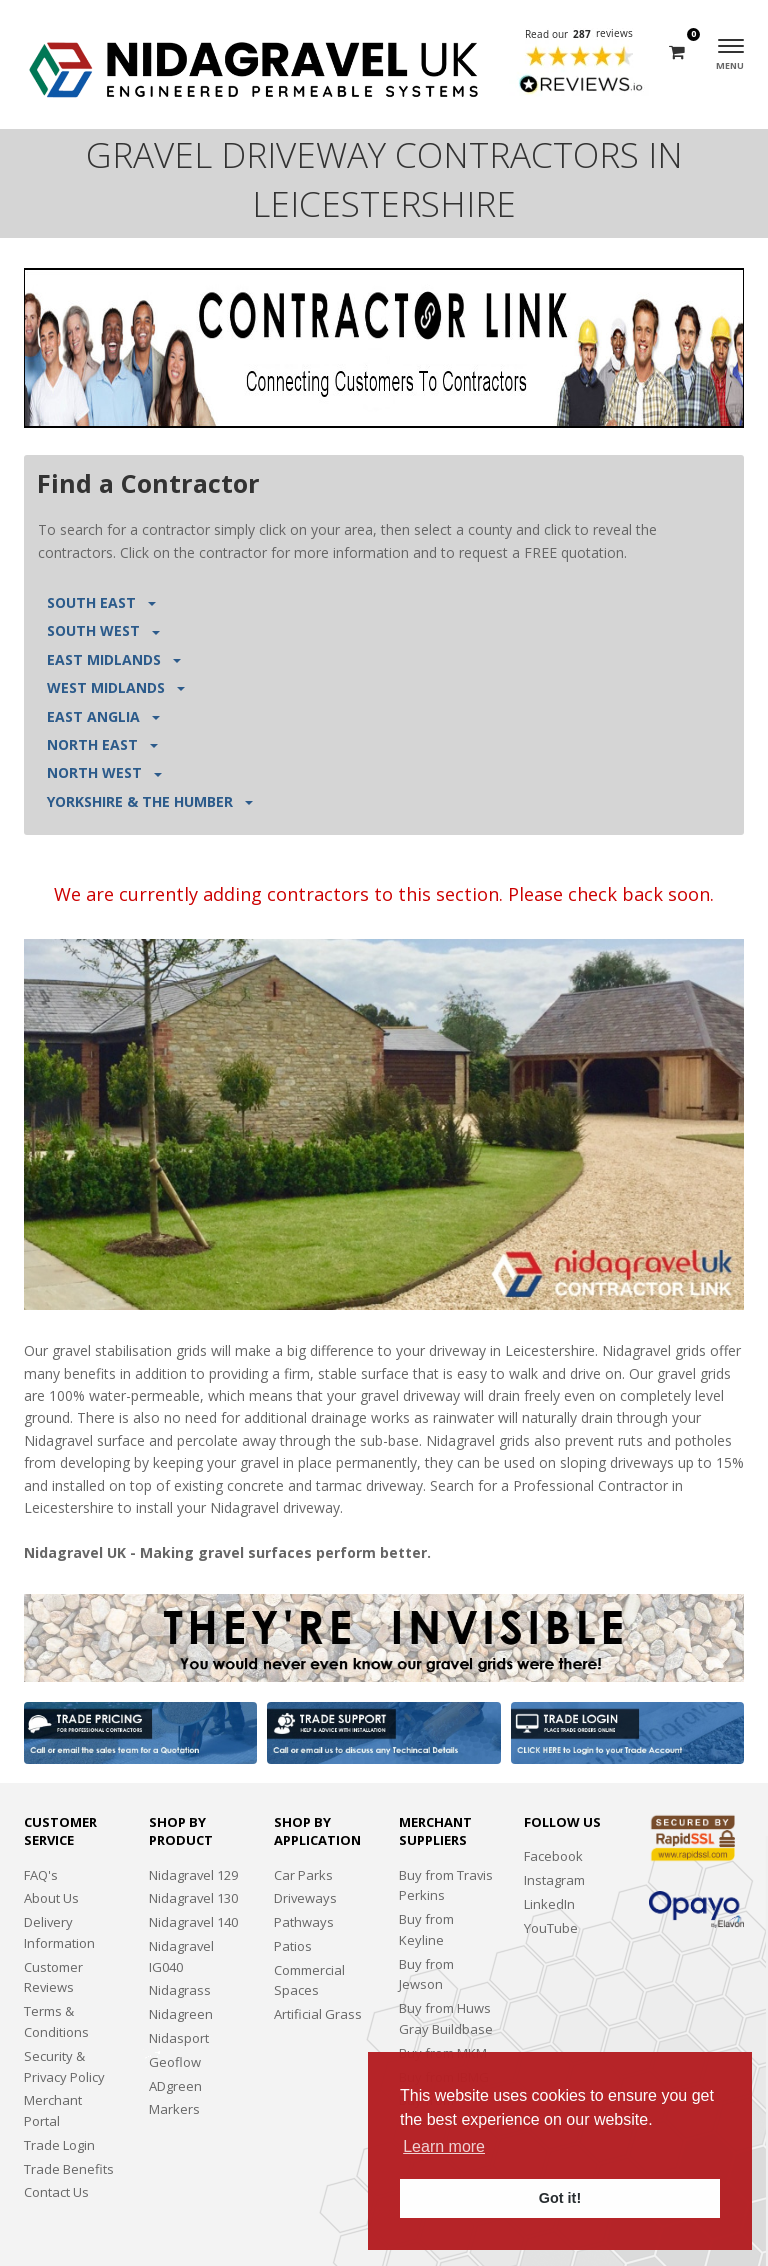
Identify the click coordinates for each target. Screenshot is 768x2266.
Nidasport (179, 2038)
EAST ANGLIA (103, 716)
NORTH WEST (104, 772)
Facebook (553, 1856)
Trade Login (59, 2145)
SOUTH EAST (101, 602)
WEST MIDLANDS (116, 687)
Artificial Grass (318, 2014)
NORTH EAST (102, 744)
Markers (174, 2109)
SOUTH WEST (103, 630)
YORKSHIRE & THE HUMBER (150, 801)
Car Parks (303, 1875)
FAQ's (41, 1875)
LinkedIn (549, 1904)
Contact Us (56, 2192)
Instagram (554, 1880)
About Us (51, 1898)
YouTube (551, 1928)
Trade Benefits (69, 2169)
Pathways (304, 1922)
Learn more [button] (444, 2146)
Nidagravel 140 (193, 1922)
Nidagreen (181, 2014)
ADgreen (175, 2086)
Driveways (305, 1898)
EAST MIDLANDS (114, 659)
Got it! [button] (560, 2198)
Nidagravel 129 (193, 1875)
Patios (293, 1946)
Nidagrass (180, 1990)
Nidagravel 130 (193, 1898)
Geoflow (175, 2062)
